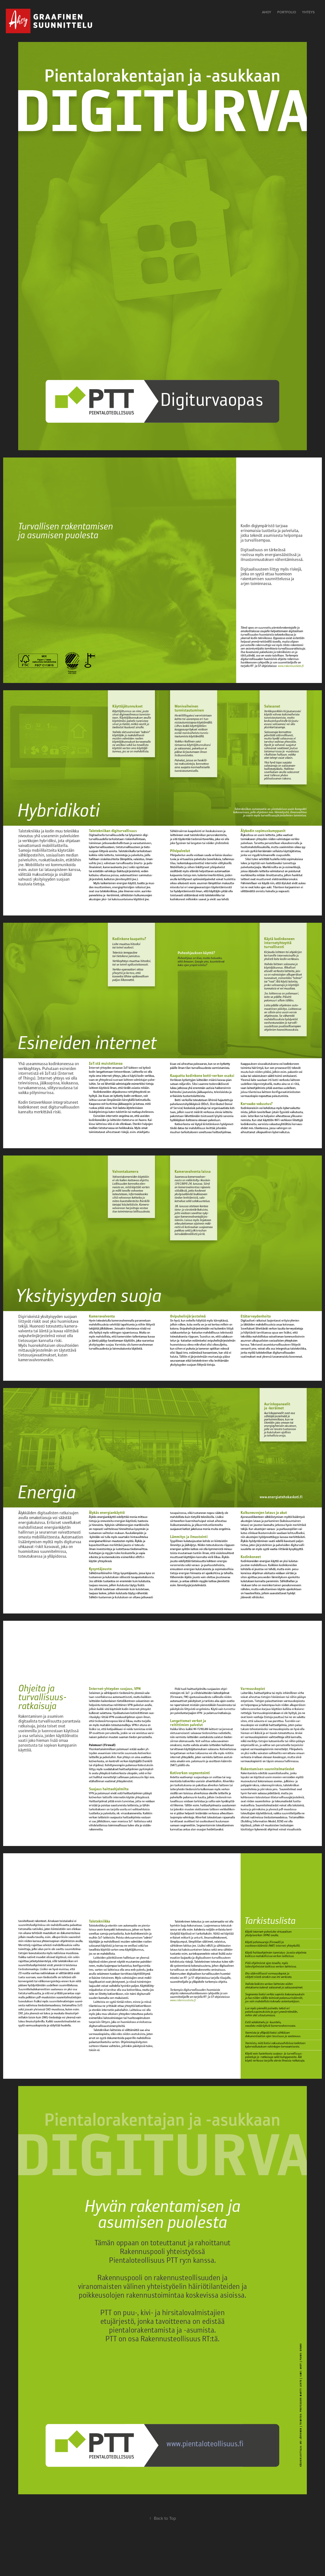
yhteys (308, 12)
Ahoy (266, 12)
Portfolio (286, 12)
